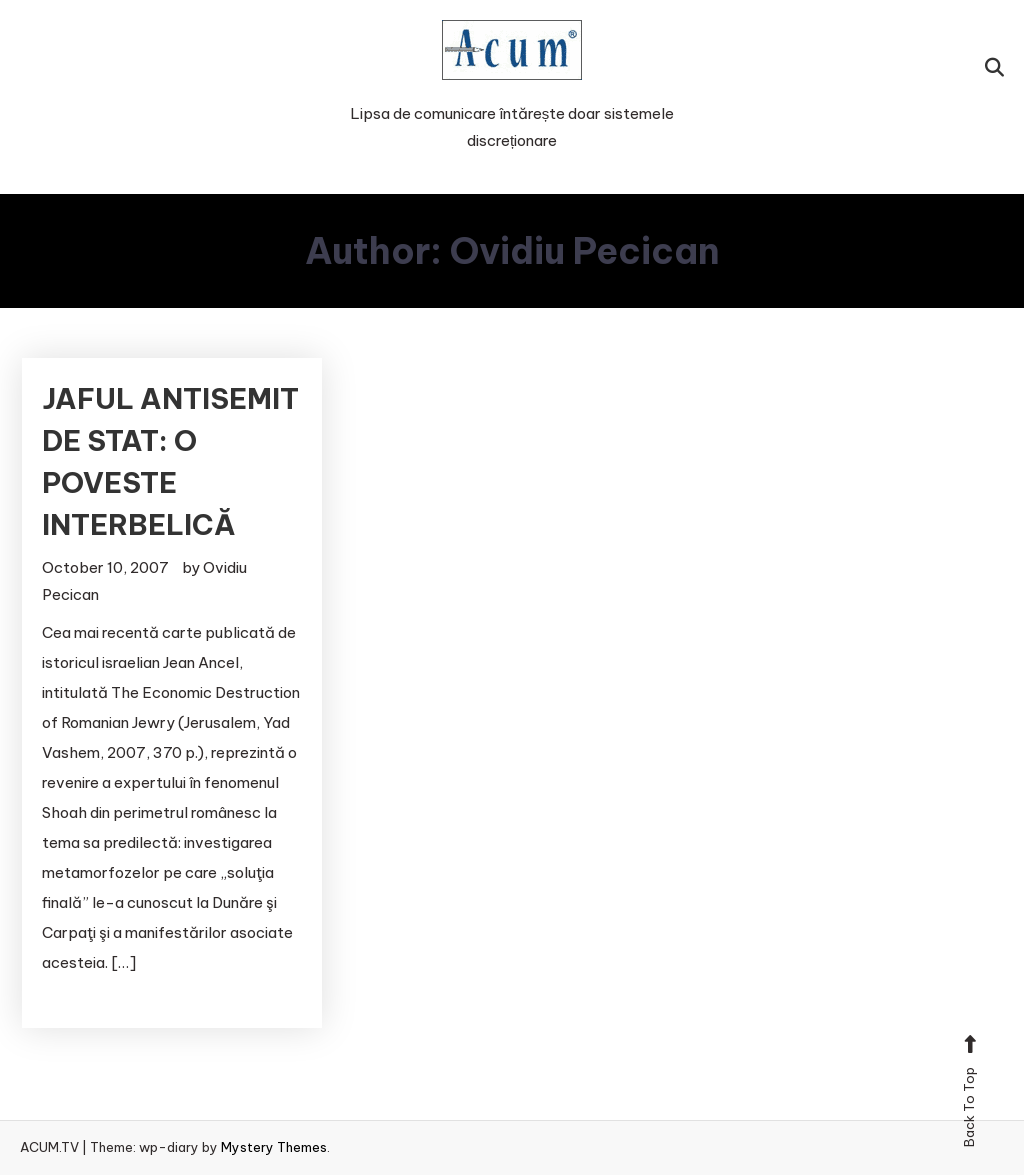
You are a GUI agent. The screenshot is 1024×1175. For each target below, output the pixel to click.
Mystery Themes (274, 1147)
